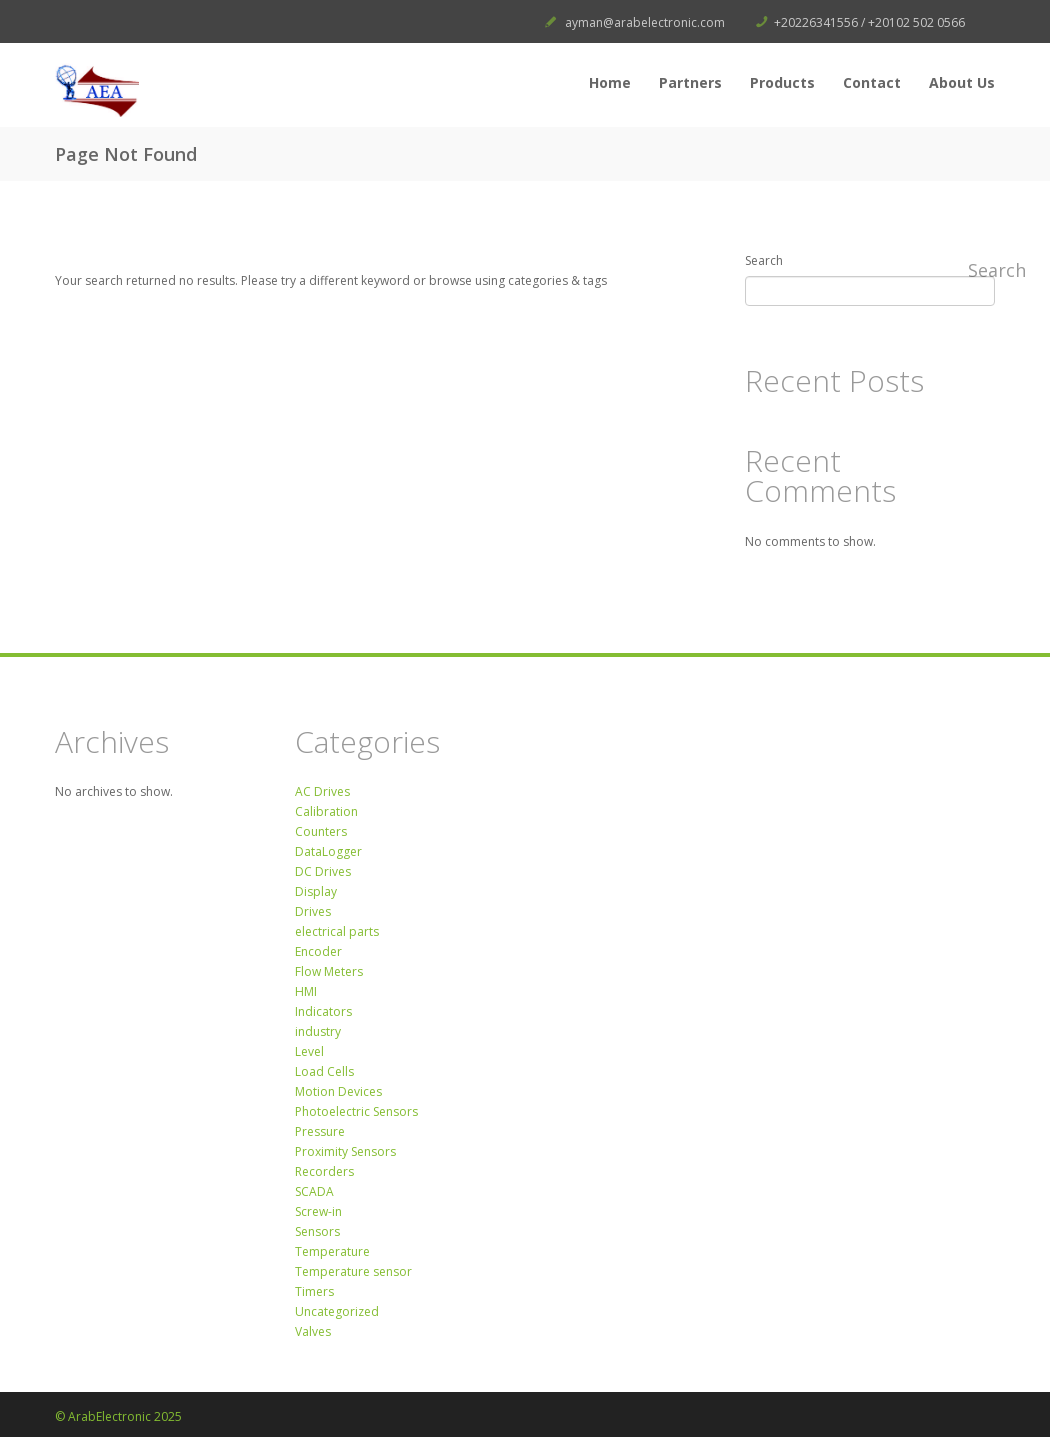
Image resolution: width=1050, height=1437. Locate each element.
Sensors (317, 1231)
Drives (313, 911)
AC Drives (322, 791)
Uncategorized (337, 1311)
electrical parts (337, 931)
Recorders (324, 1171)
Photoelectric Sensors (356, 1111)
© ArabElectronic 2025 (118, 1416)
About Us (962, 82)
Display (316, 891)
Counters (321, 831)
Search (764, 260)
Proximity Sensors (345, 1151)
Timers (314, 1291)
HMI (306, 991)
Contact (872, 82)
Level (309, 1051)
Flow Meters (329, 971)
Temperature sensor (353, 1271)
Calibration (326, 811)
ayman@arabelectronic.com (645, 22)
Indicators (323, 1011)
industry (318, 1031)
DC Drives (323, 871)
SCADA (314, 1191)
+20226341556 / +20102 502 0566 (869, 22)
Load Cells (324, 1071)
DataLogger (328, 851)
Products (782, 82)
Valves (313, 1331)
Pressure (320, 1131)
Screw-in (318, 1211)
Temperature (332, 1251)
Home (610, 82)
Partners (690, 82)
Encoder (318, 951)
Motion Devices (338, 1091)
